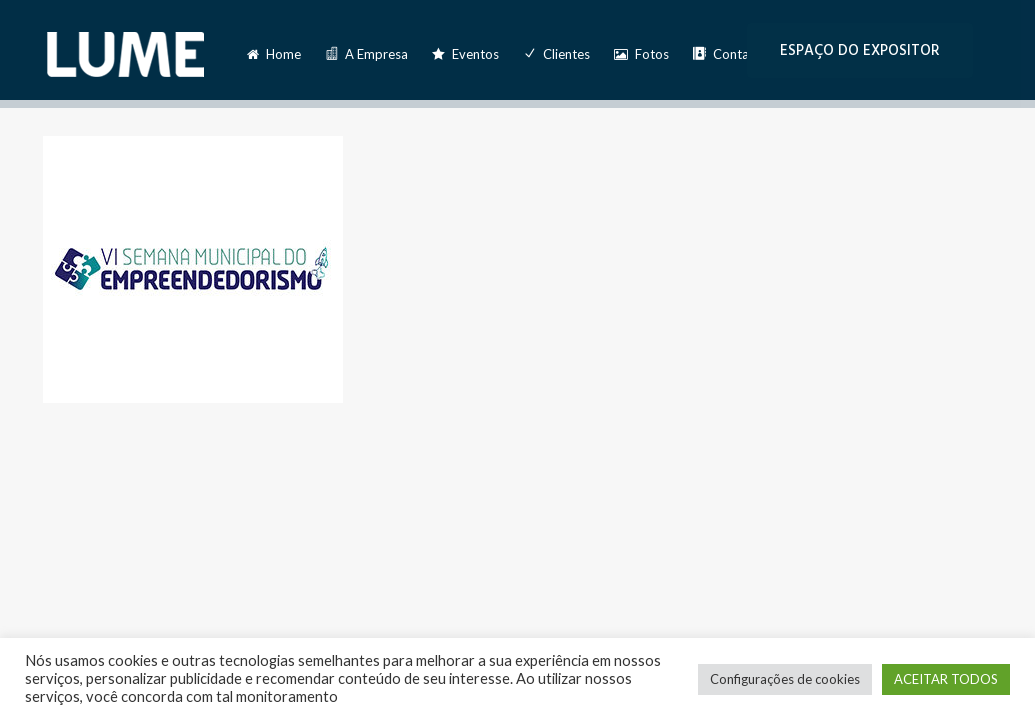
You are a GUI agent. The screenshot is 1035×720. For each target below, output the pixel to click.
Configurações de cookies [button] (785, 679)
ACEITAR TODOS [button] (946, 679)
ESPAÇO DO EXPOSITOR (860, 50)
